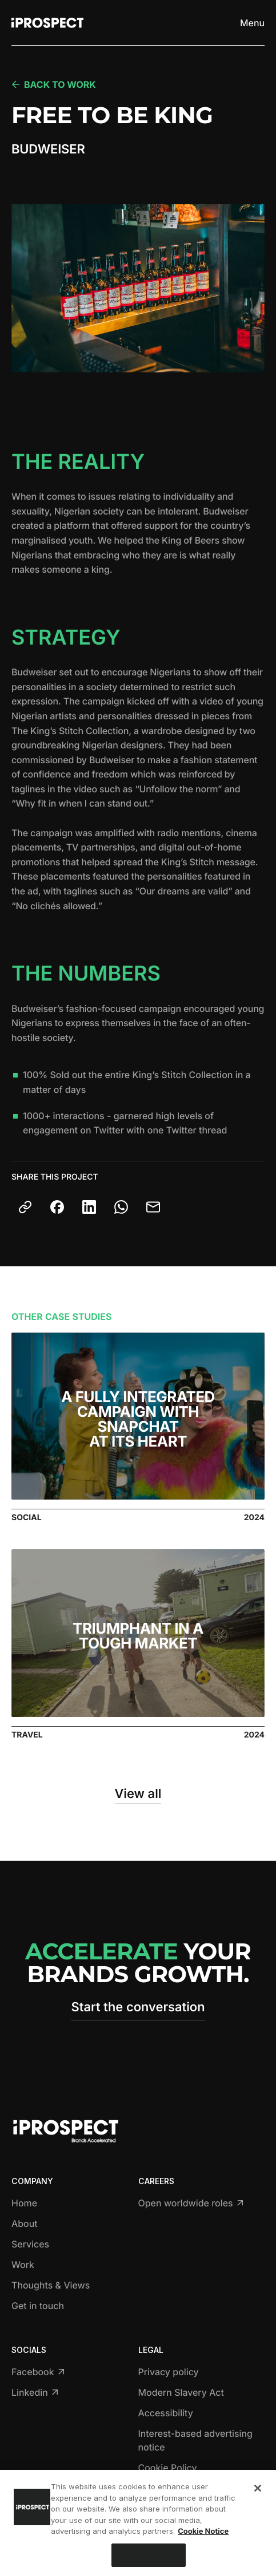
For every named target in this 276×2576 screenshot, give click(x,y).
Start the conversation (138, 2007)
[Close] (257, 2491)
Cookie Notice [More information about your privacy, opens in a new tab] (203, 2534)
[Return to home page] (47, 23)
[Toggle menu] (252, 23)
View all (138, 1794)
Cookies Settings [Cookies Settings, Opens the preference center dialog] (148, 2557)
